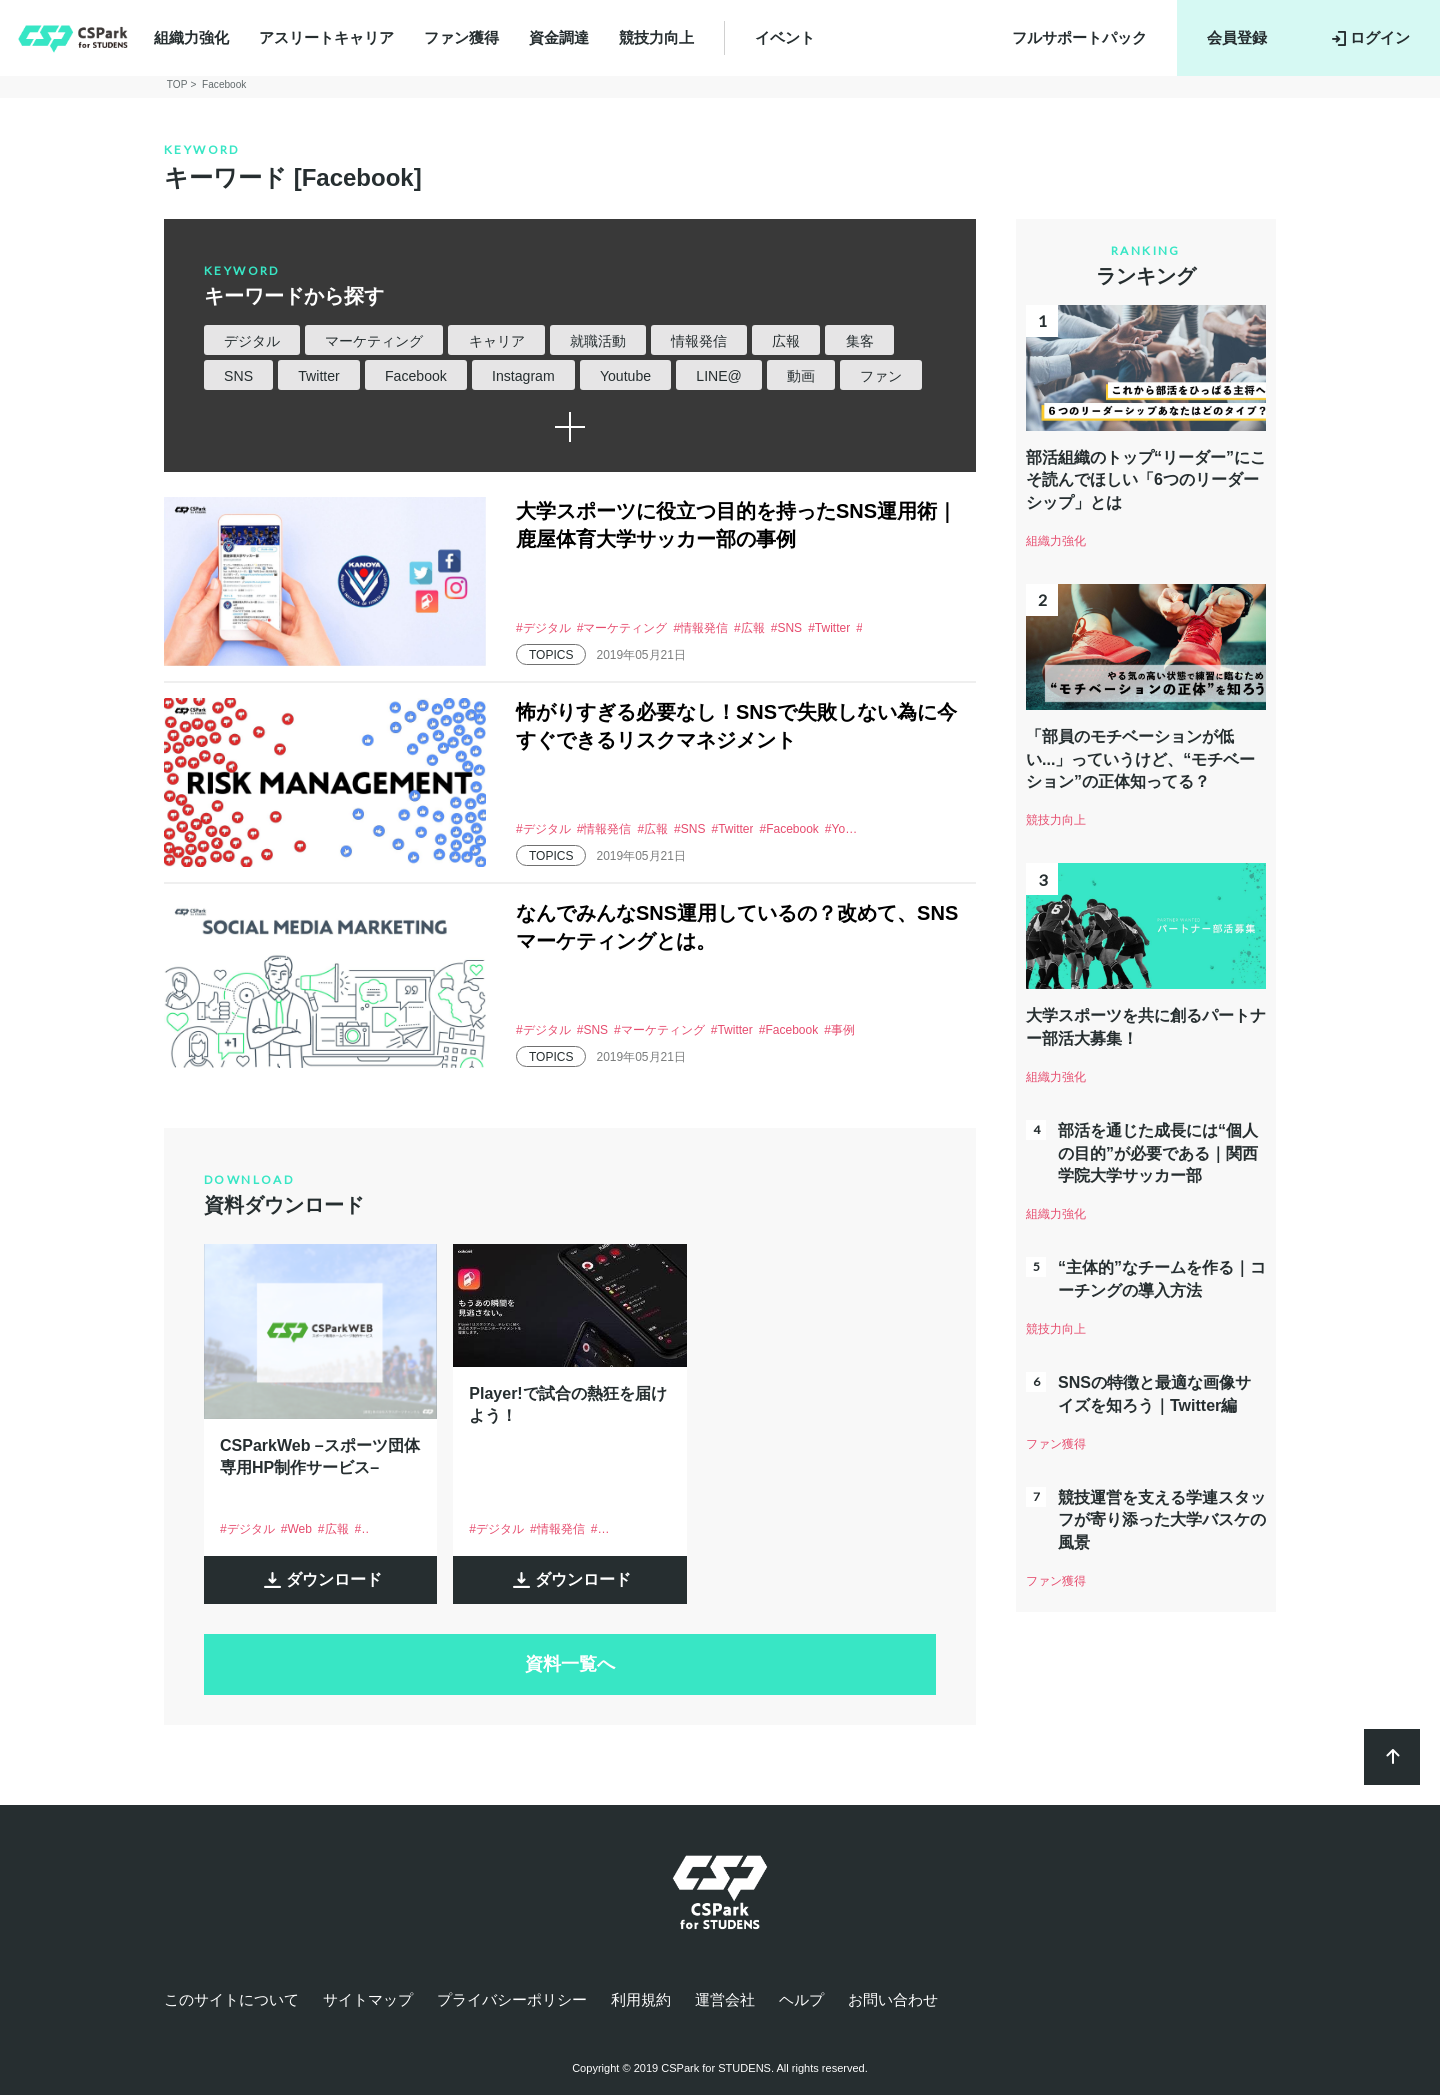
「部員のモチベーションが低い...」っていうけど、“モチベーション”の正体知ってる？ (1140, 759)
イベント (785, 37)
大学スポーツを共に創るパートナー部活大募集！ (1146, 1026)
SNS (238, 376)
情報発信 (699, 341)
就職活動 (598, 341)
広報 (786, 341)
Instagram (523, 376)
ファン (881, 376)
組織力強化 (191, 37)
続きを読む (570, 427)
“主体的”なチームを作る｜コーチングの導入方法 (1162, 1278)
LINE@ (719, 376)
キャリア (497, 341)
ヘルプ (801, 1999)
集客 (860, 341)
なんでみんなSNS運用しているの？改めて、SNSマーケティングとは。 (737, 927)
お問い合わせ (893, 1999)
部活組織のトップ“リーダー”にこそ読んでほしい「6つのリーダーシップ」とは (1146, 480)
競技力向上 (656, 37)
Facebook (416, 376)
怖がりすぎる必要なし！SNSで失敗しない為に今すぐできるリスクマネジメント (736, 726)
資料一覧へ (570, 1664)
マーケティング (374, 341)
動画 (801, 376)
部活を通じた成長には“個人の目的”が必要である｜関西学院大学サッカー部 (1158, 1153)
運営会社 (725, 1999)
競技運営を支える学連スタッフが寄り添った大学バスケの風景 (1162, 1520)
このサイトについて (231, 1999)
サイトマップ (368, 1999)
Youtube (625, 376)
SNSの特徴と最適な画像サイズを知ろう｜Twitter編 (1154, 1393)
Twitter (318, 376)
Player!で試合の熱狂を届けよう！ (567, 1404)
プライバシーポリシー (512, 1999)
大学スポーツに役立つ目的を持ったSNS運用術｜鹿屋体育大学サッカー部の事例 (736, 525)
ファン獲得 (461, 37)
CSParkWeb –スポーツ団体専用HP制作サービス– (320, 1456)
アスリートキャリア (326, 37)
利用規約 (641, 1999)
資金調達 (559, 37)
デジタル (252, 341)
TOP (177, 84)
